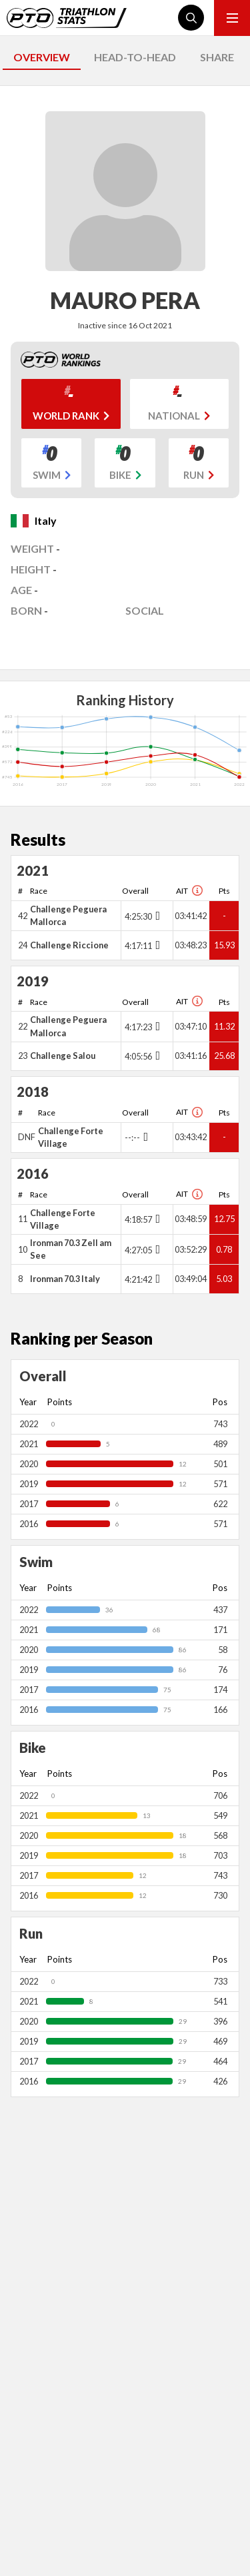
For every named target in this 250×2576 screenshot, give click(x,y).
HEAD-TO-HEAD (135, 57)
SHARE (217, 57)
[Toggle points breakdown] (156, 915)
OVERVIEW (41, 57)
